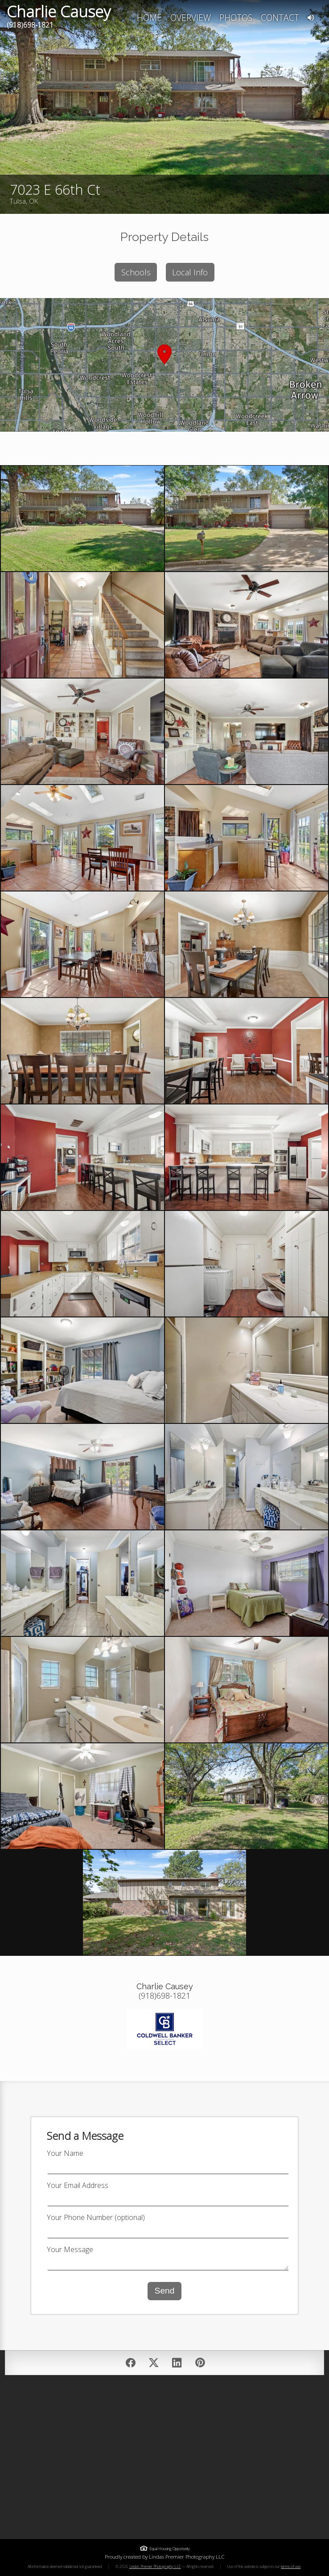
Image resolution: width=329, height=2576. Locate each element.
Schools (136, 272)
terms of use (290, 2566)
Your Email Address (77, 2185)
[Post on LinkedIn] (177, 2362)
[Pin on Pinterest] (200, 2362)
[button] (164, 365)
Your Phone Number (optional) (96, 2217)
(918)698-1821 (30, 25)
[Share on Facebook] (130, 2362)
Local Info (190, 272)
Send (165, 2290)
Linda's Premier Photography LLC (155, 2566)
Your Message (70, 2249)
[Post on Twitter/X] (154, 2362)
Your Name (65, 2153)
